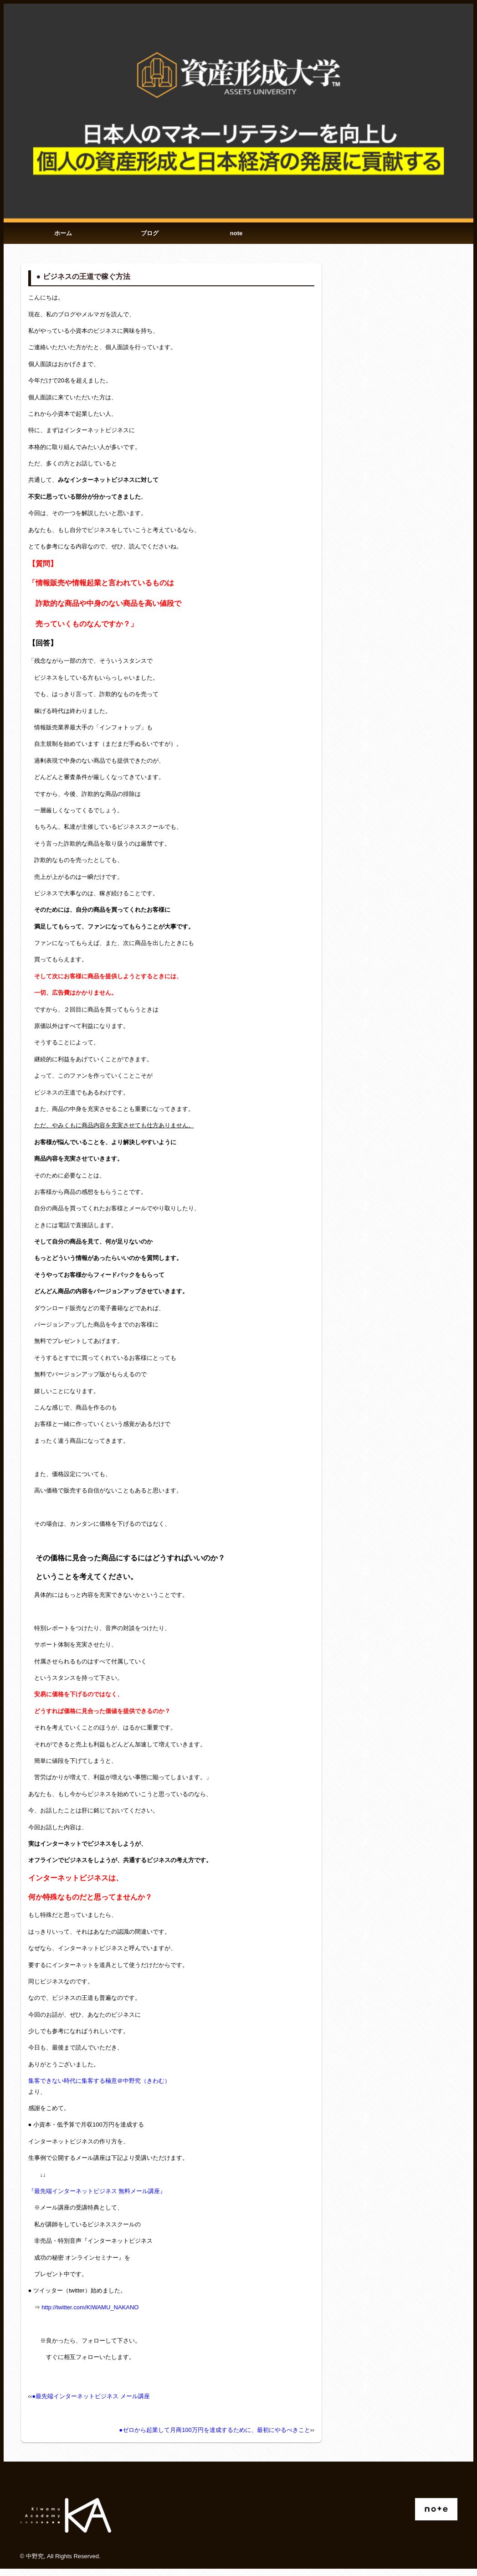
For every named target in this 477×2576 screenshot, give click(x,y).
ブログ (150, 236)
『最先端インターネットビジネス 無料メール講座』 (97, 2198)
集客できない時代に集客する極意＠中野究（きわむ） (99, 2088)
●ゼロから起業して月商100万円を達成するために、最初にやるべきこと (214, 2437)
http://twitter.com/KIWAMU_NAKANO (89, 2314)
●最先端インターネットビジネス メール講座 (90, 2403)
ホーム (63, 236)
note (236, 236)
